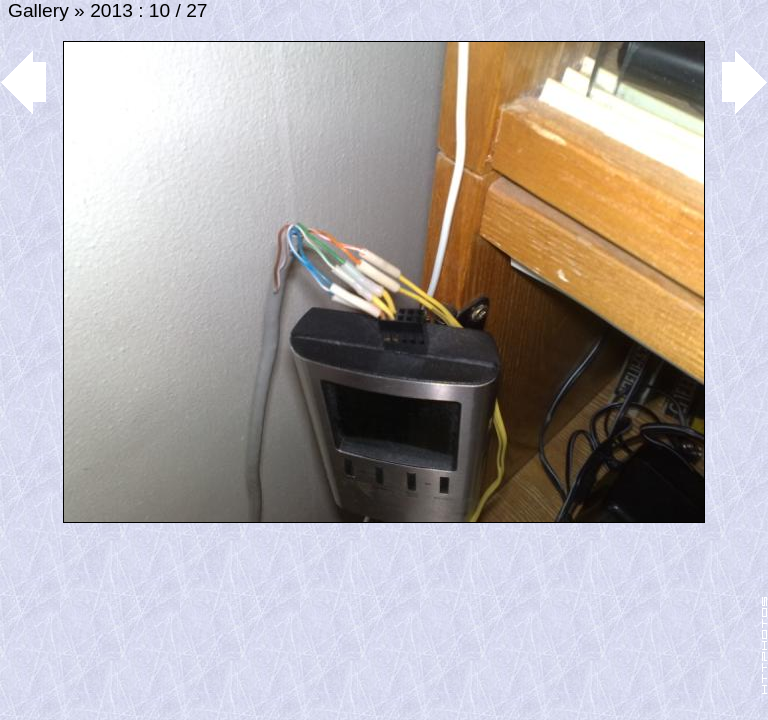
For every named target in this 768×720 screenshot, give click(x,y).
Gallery (38, 10)
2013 (111, 10)
